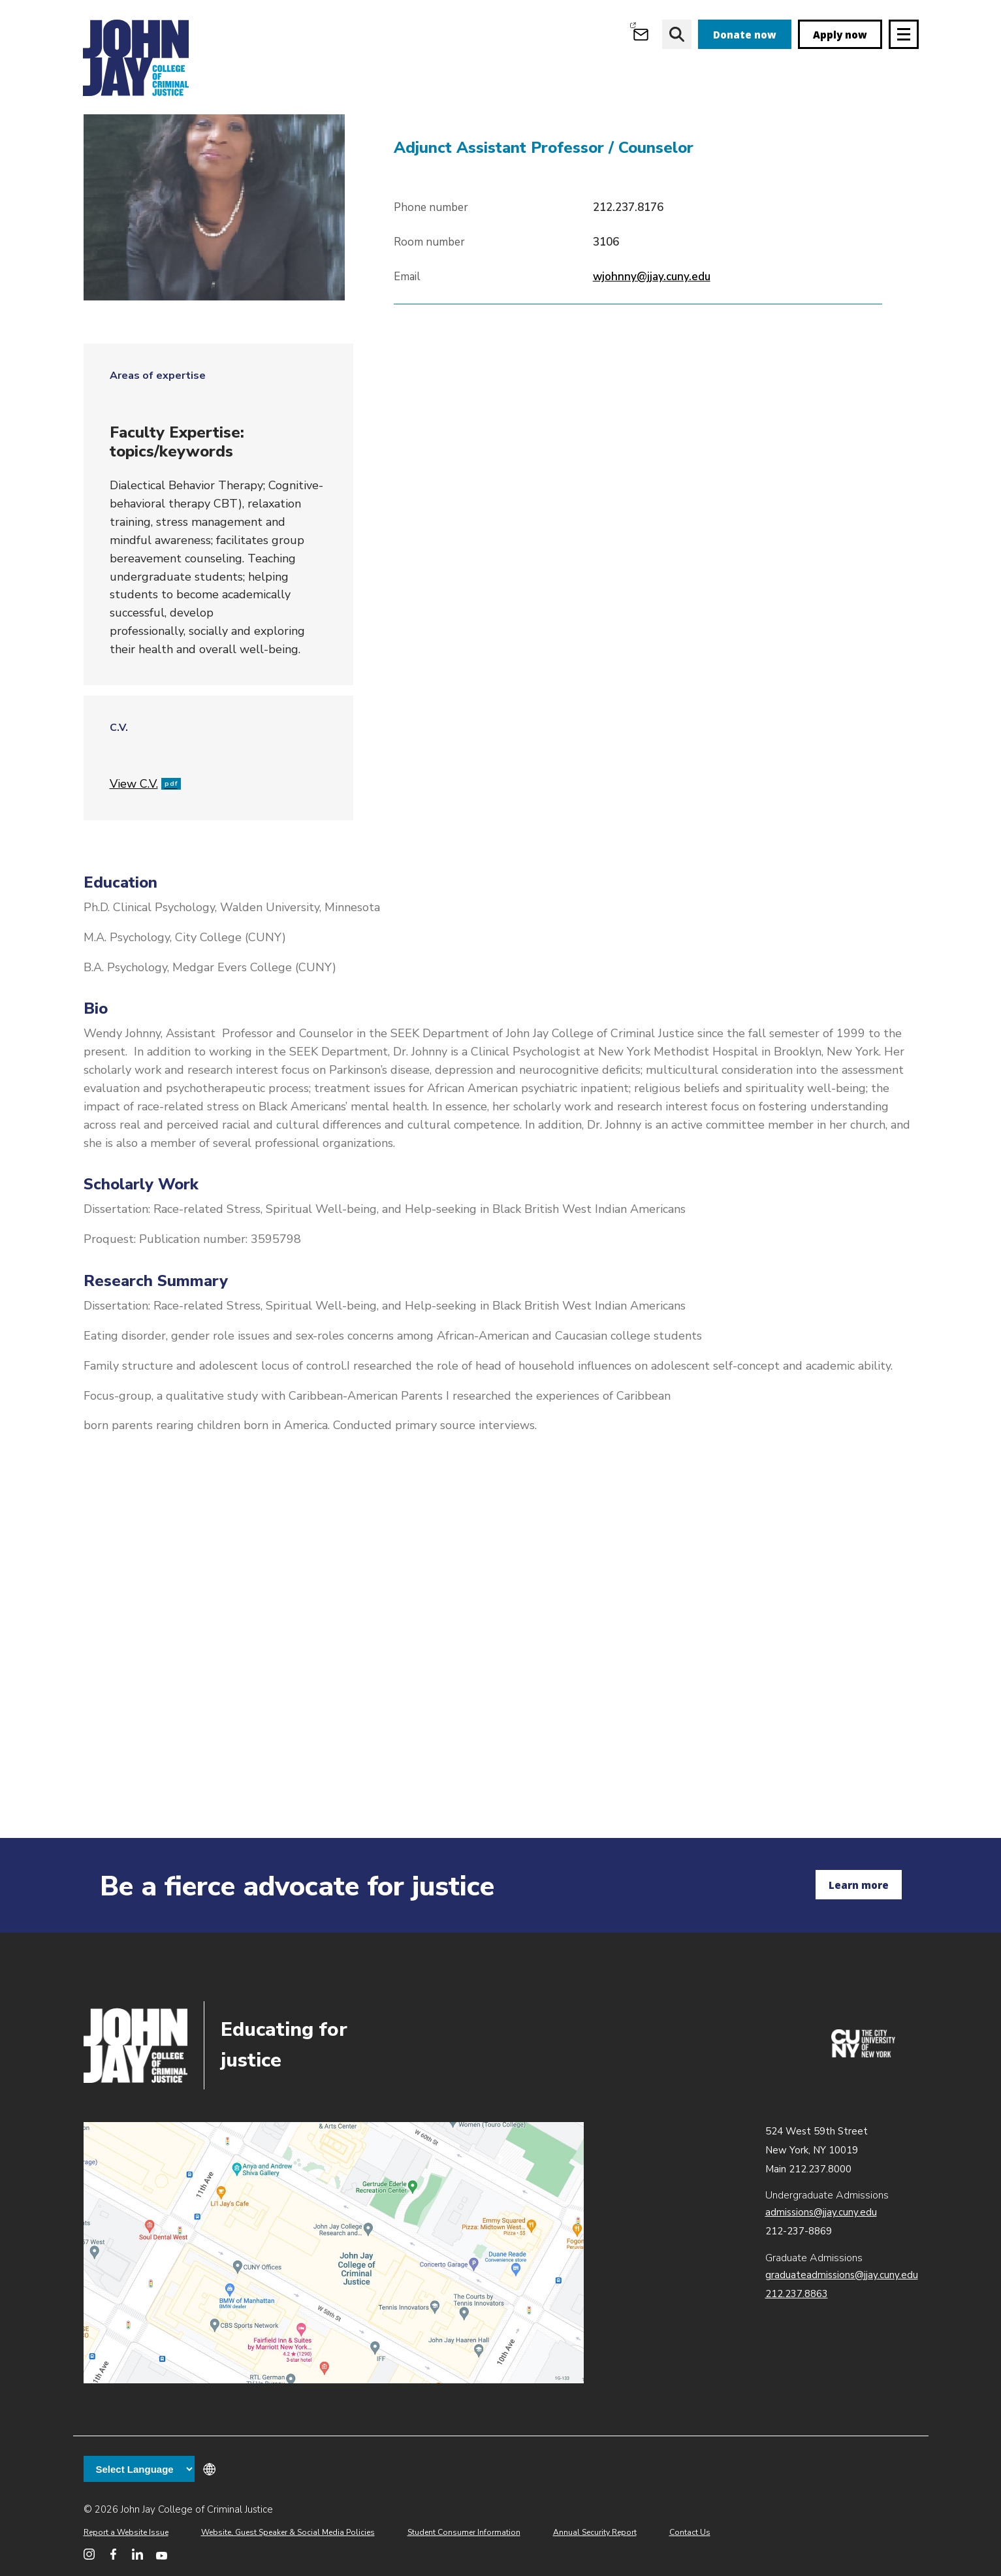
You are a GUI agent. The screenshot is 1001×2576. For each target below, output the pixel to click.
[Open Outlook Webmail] (641, 34)
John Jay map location (334, 2252)
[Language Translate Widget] (139, 2469)
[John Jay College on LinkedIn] (137, 2554)
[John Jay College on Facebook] (113, 2554)
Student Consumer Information (463, 2532)
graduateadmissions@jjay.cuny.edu (841, 2274)
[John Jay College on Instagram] (89, 2554)
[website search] (676, 34)
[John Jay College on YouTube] (161, 2554)
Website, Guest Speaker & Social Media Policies (288, 2532)
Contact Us (689, 2532)
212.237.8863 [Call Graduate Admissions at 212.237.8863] (796, 2293)
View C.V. (145, 859)
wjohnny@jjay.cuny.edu (651, 351)
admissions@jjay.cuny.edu (821, 2212)
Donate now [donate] (744, 34)
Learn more (859, 1885)
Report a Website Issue (126, 2532)
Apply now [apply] (840, 34)
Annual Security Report (595, 2532)
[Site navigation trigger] (904, 34)
